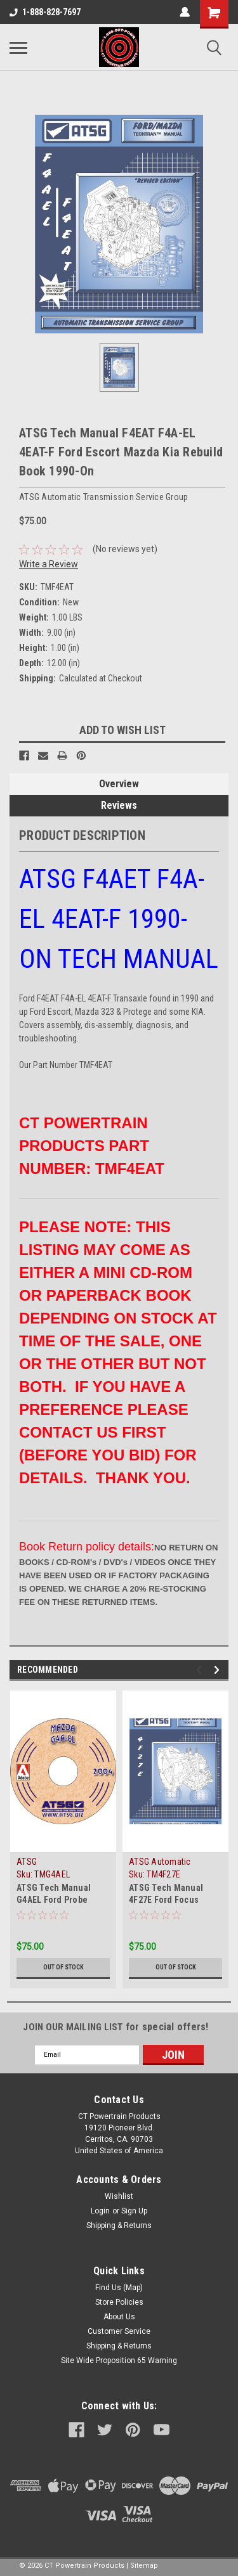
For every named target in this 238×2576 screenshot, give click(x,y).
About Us (119, 2316)
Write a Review (48, 564)
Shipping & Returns (119, 2225)
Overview (119, 784)
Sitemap (144, 2565)
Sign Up (134, 2210)
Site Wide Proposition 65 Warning (119, 2360)
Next (218, 1670)
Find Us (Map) (119, 2287)
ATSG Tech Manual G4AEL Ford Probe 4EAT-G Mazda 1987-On (62, 1900)
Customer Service (119, 2331)
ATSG (27, 1862)
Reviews (119, 805)
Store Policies (119, 2302)
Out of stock (63, 1967)
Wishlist (119, 2196)
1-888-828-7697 (45, 12)
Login (100, 2210)
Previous (201, 1670)
